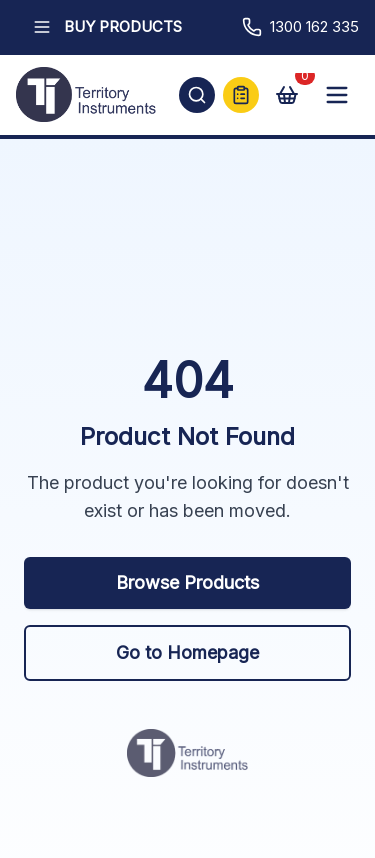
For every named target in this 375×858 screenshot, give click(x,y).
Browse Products (187, 582)
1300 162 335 (300, 27)
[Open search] (197, 95)
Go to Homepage (187, 652)
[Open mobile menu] (337, 95)
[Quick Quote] (241, 95)
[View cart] (287, 95)
